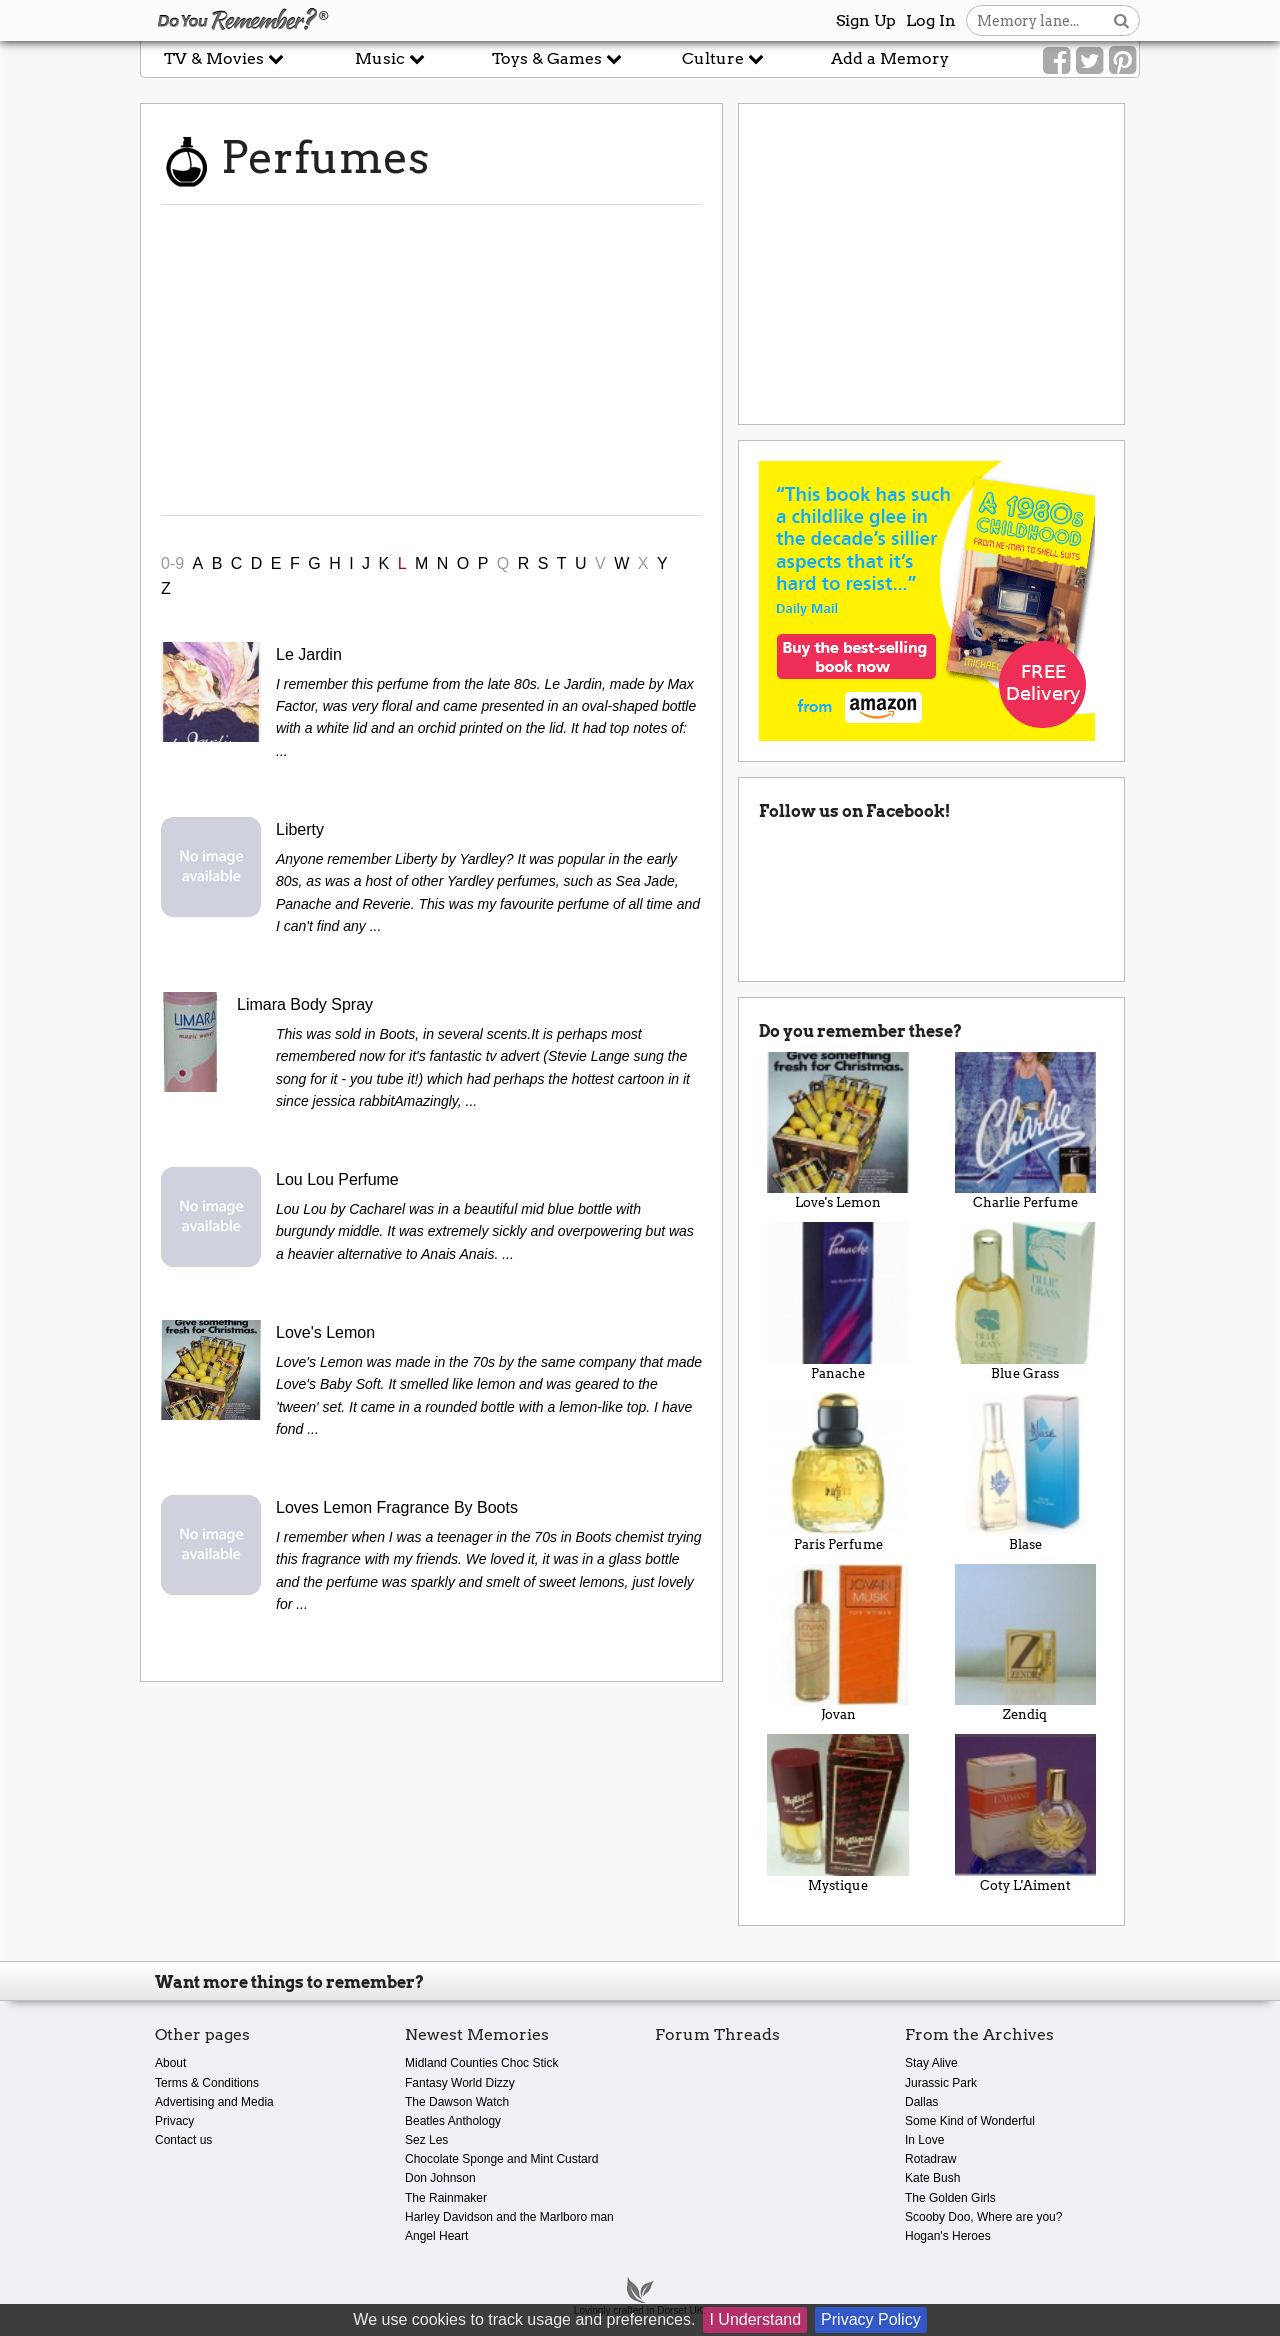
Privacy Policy (871, 2319)
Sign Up (866, 20)
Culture (723, 58)
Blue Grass (1025, 1301)
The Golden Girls (950, 2198)
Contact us (183, 2140)
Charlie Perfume (1025, 1131)
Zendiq (1025, 1643)
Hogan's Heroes (948, 2236)
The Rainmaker (446, 2198)
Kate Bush (932, 2178)
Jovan (837, 1643)
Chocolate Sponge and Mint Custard (501, 2159)
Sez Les (426, 2140)
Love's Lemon (837, 1131)
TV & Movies (224, 58)
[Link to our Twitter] (1089, 61)
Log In (931, 20)
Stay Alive (931, 2063)
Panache (837, 1301)
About (170, 2063)
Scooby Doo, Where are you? (983, 2217)
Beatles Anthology (453, 2121)
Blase (1025, 1472)
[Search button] (1121, 20)
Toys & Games (557, 58)
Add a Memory (890, 58)
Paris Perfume (837, 1472)
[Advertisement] (431, 360)
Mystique (837, 1813)
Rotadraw (930, 2159)
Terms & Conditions (207, 2083)
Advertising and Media (214, 2102)
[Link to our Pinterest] (1122, 61)
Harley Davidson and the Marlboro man (509, 2217)
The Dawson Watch (457, 2102)
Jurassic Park (941, 2083)
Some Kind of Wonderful (970, 2121)
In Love (924, 2140)
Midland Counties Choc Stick (481, 2063)
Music (390, 58)
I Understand (755, 2319)
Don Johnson (440, 2178)
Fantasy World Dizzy (460, 2083)
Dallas (921, 2102)
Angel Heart (436, 2236)
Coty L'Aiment (1025, 1813)
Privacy (174, 2121)
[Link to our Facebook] (1056, 61)
